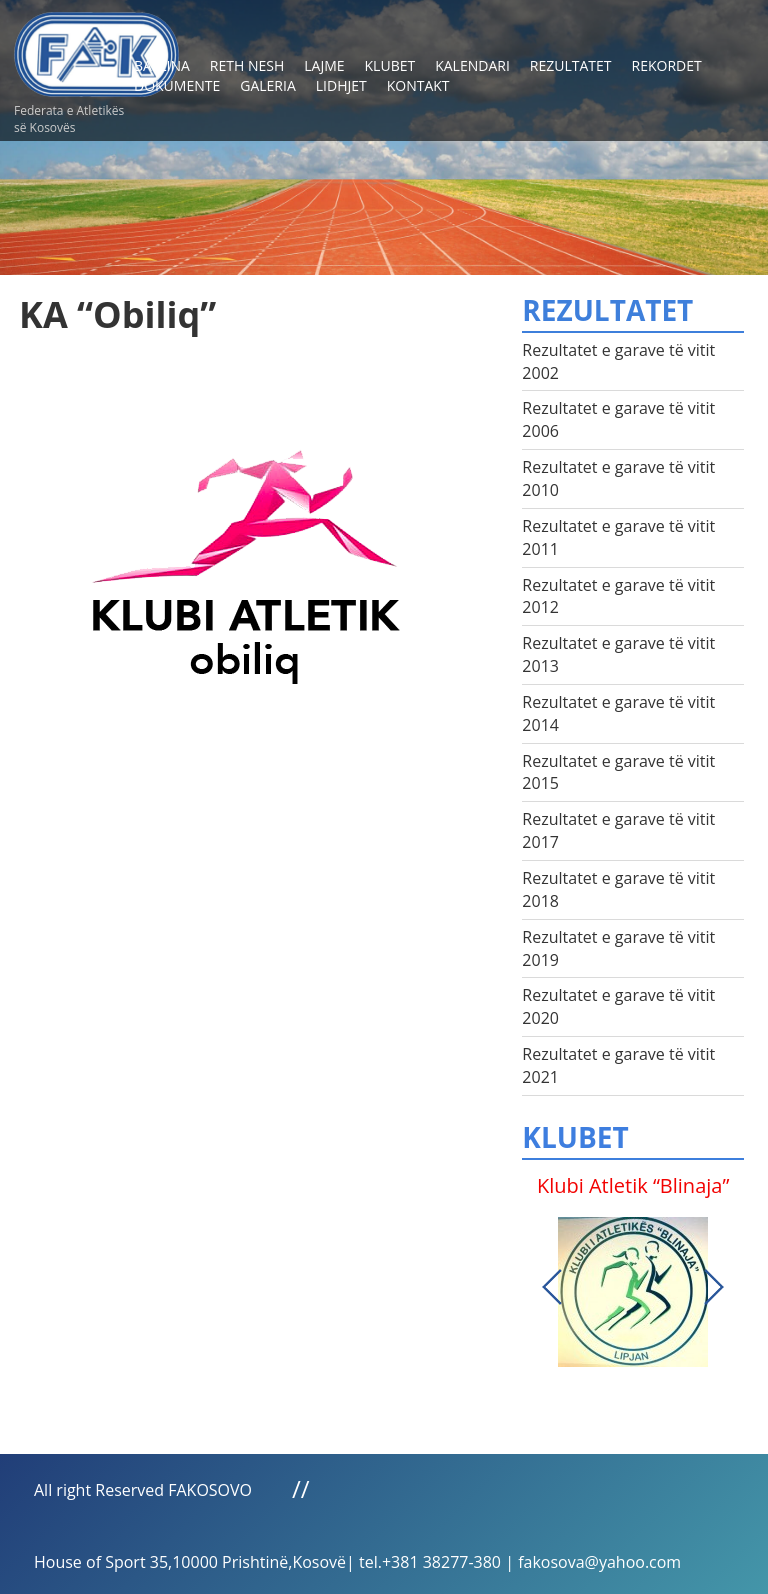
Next (714, 1287)
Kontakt (418, 85)
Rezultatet (571, 65)
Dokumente (177, 85)
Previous (552, 1287)
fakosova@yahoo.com (599, 1562)
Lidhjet (341, 85)
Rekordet (667, 65)
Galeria (268, 85)
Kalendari (472, 65)
